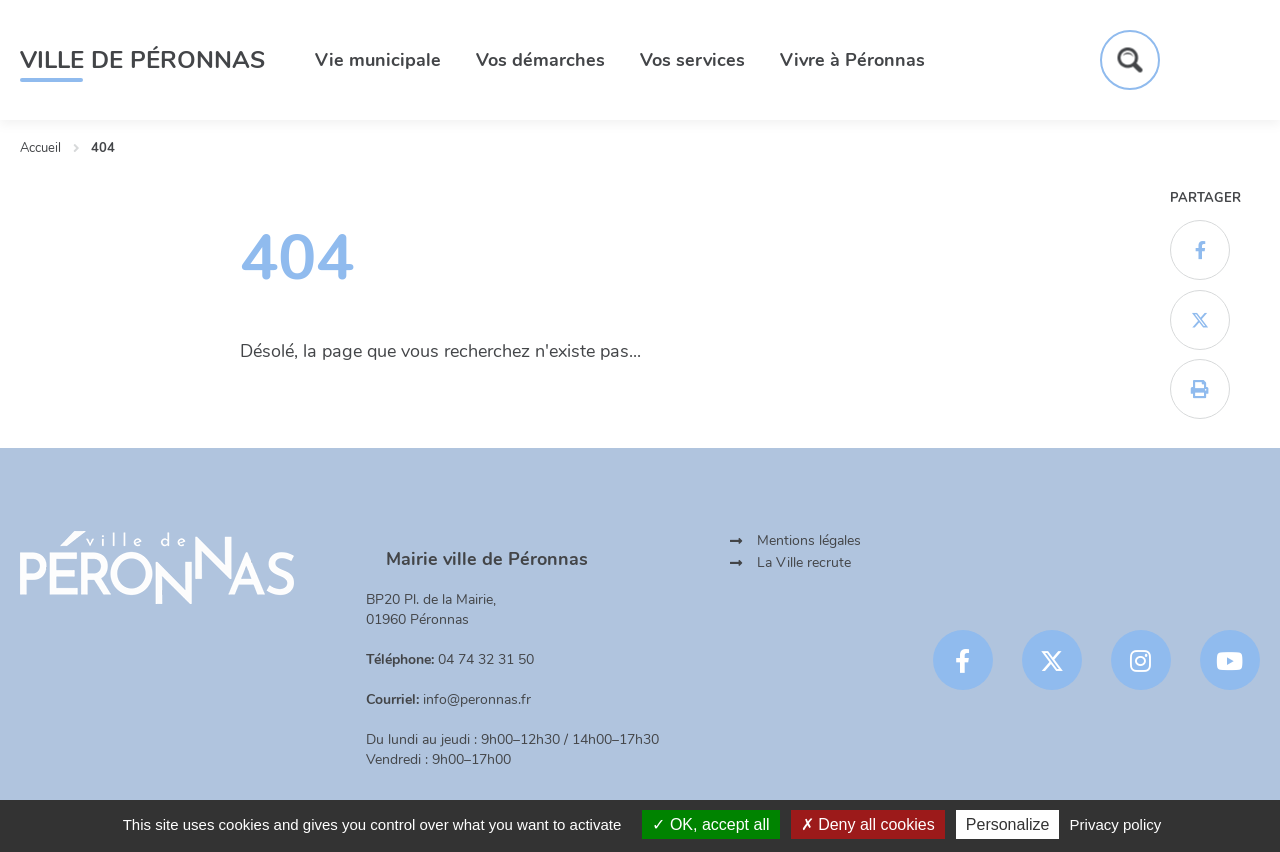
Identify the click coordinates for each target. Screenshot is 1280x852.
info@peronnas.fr (477, 699)
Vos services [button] (692, 60)
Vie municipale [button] (378, 60)
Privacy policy (1116, 824)
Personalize (1008, 824)
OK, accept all (710, 824)
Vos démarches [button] (540, 60)
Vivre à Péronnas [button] (852, 60)
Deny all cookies (868, 824)
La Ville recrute (804, 562)
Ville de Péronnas (142, 60)
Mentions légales (809, 540)
